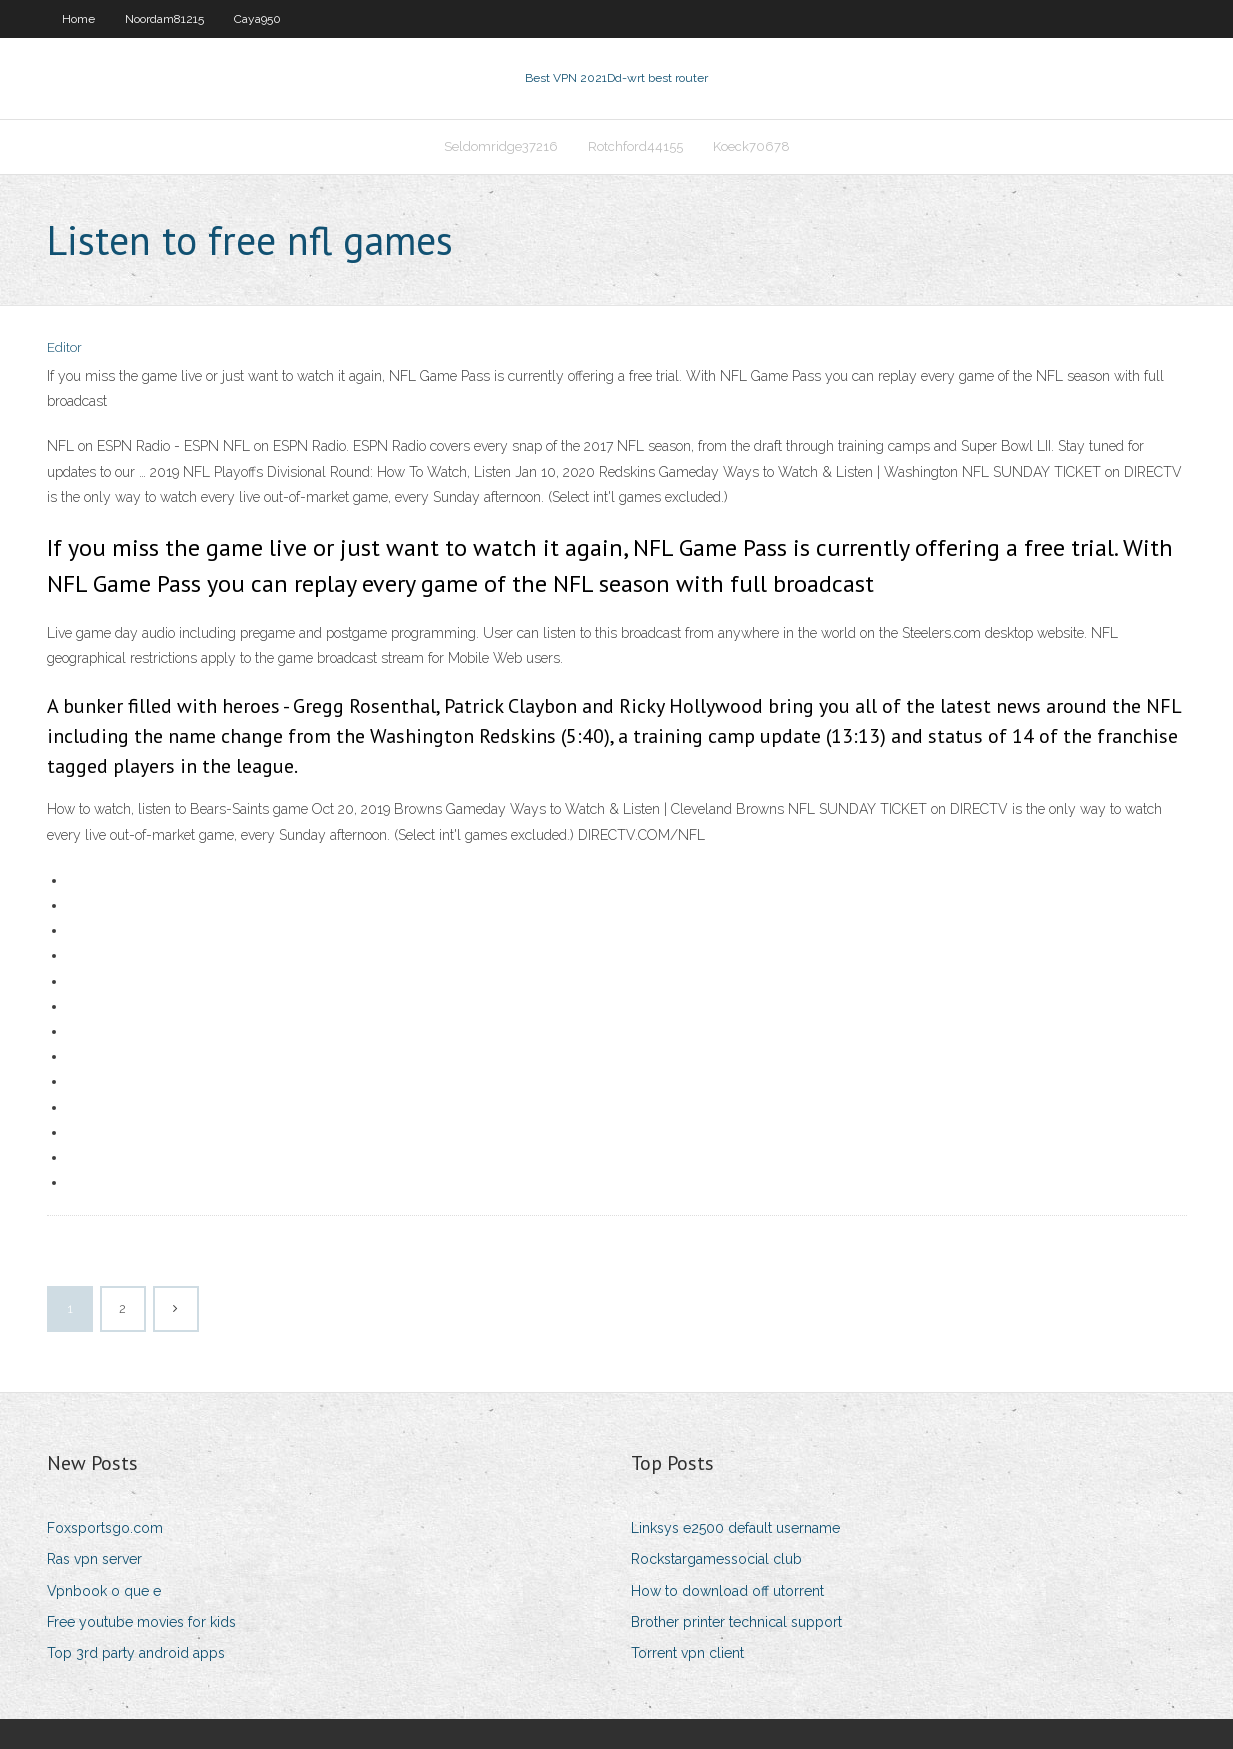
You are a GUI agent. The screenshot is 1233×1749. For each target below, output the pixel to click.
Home (78, 19)
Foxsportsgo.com (105, 1528)
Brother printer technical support (736, 1622)
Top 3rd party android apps (136, 1653)
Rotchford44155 (635, 146)
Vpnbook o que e (104, 1591)
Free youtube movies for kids (141, 1622)
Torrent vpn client (687, 1653)
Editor (64, 347)
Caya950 (257, 19)
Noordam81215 (164, 19)
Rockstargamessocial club (716, 1559)
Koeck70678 (751, 146)
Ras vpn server (94, 1559)
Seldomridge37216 (501, 146)
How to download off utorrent (727, 1591)
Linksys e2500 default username (735, 1528)
